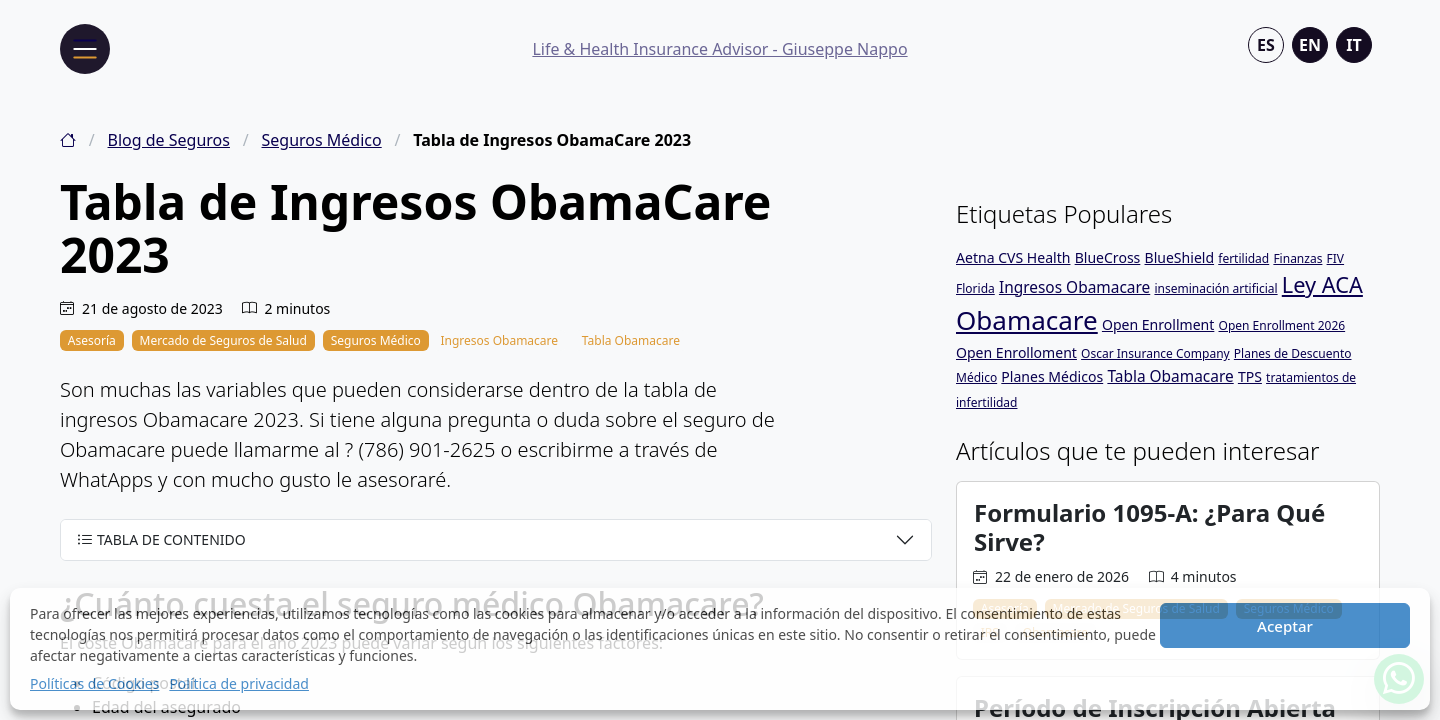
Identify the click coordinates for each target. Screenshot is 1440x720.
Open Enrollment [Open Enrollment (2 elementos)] (1158, 324)
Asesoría (92, 340)
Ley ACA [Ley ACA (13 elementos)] (1322, 284)
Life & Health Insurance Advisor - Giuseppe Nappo (719, 49)
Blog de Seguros (169, 140)
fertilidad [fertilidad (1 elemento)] (1243, 258)
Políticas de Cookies (94, 683)
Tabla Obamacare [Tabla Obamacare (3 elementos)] (1170, 376)
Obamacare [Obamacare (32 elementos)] (1027, 320)
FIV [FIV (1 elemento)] (1336, 258)
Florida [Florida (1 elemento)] (975, 288)
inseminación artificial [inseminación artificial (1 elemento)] (1215, 288)
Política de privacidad (239, 683)
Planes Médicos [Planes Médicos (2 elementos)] (1052, 376)
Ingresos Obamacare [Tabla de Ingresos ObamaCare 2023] (499, 340)
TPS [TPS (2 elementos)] (1250, 376)
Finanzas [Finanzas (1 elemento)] (1297, 258)
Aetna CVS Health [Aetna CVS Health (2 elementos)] (1013, 257)
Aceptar (1285, 626)
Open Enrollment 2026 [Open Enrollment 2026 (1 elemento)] (1282, 325)
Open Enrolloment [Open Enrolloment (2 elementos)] (1016, 352)
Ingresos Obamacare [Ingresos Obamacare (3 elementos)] (1074, 287)
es (1266, 45)
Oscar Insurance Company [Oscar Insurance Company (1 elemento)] (1155, 353)
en (1310, 45)
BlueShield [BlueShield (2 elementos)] (1180, 257)
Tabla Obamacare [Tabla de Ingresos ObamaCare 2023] (631, 340)
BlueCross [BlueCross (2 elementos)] (1108, 257)
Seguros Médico (322, 140)
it (1353, 45)
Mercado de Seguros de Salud (223, 340)
